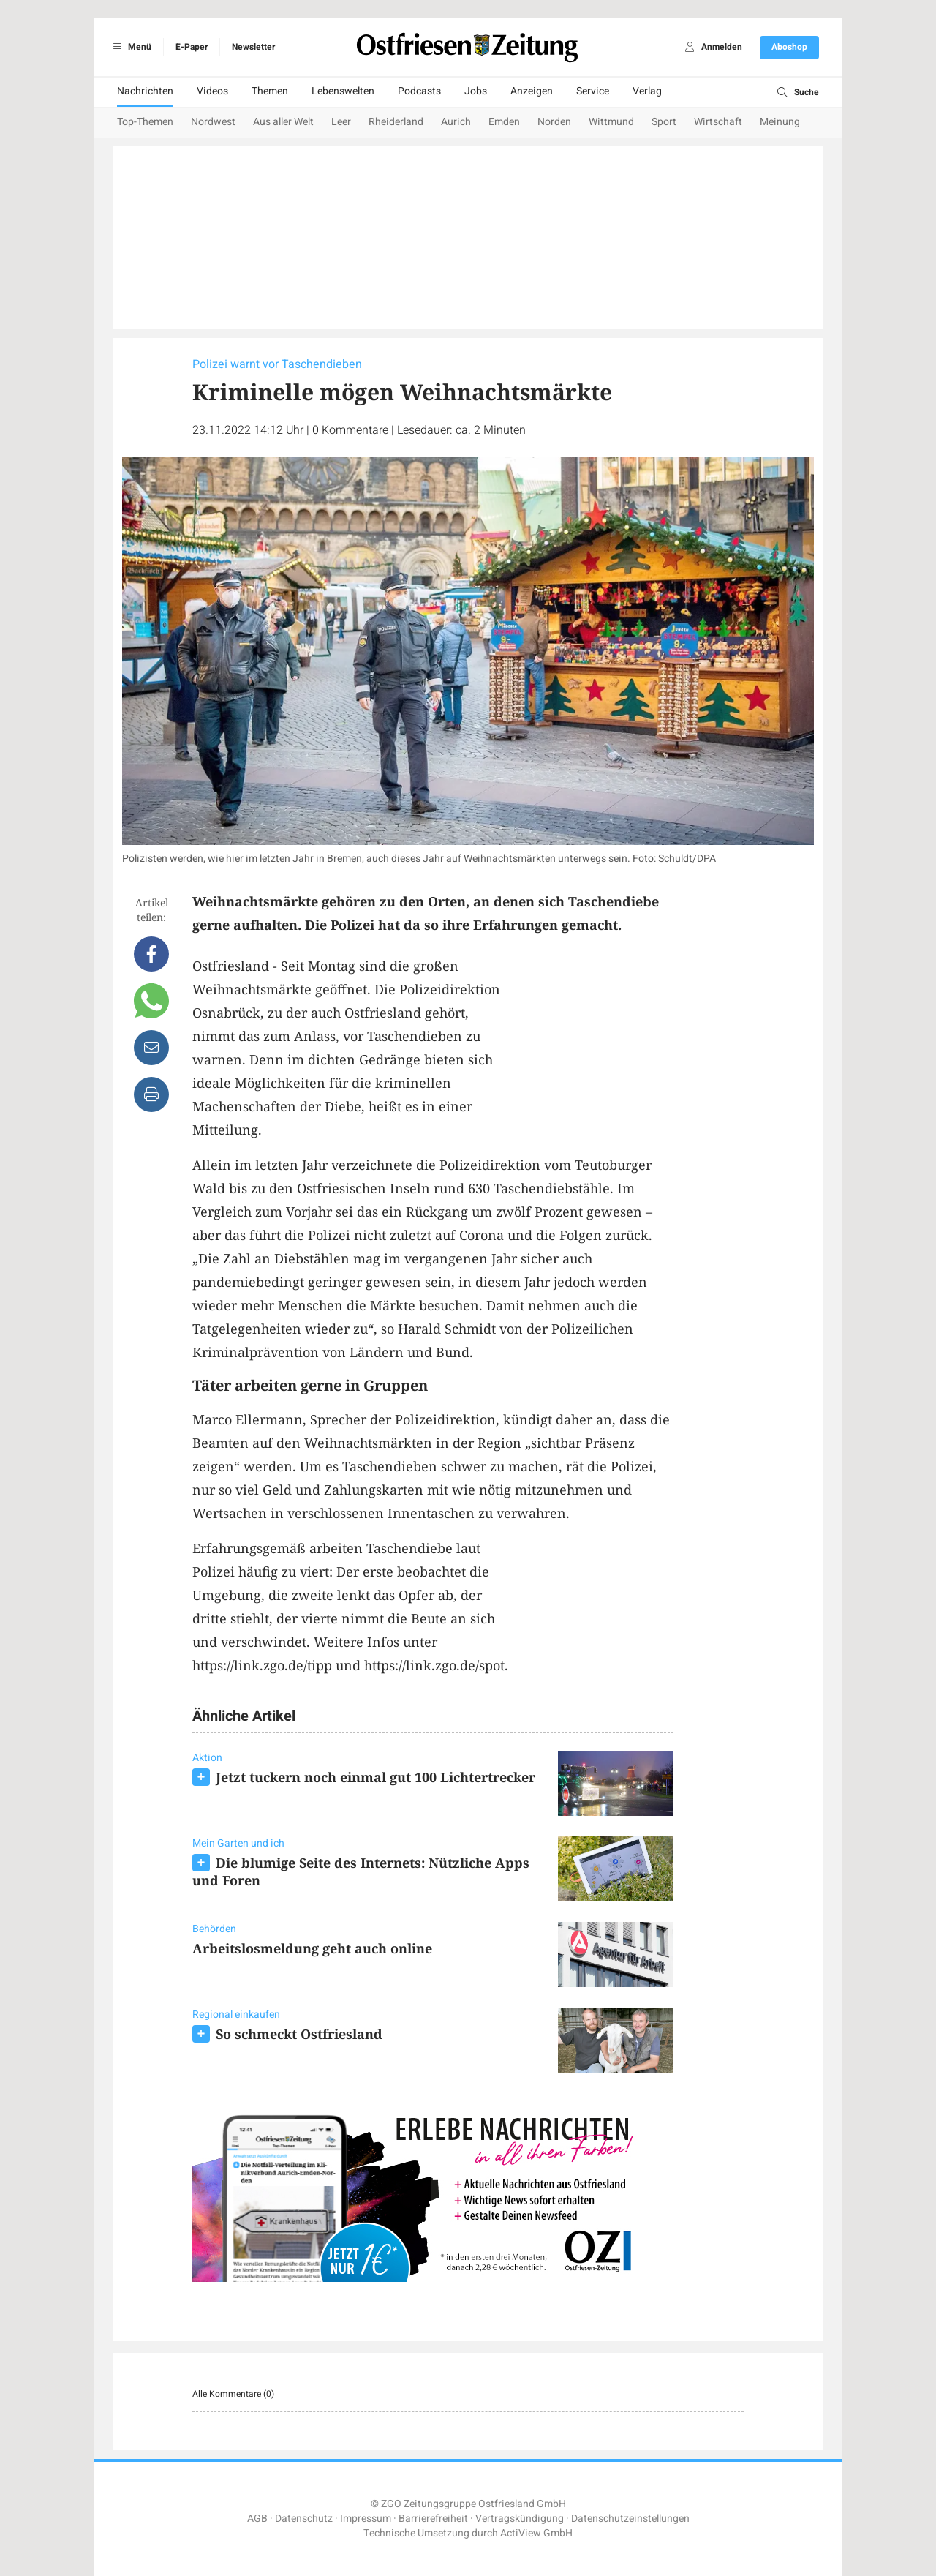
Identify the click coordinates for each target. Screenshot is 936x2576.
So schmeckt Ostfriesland (299, 2034)
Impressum (365, 2518)
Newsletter (253, 47)
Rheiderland (396, 121)
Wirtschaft (718, 121)
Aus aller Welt (283, 121)
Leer (341, 121)
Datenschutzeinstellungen (630, 2518)
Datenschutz (304, 2518)
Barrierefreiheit (433, 2518)
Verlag (647, 91)
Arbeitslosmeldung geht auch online (312, 1948)
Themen (270, 91)
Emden (504, 121)
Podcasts (419, 91)
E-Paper (192, 47)
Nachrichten (145, 91)
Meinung (780, 121)
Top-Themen (145, 121)
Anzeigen (531, 91)
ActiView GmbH (536, 2533)
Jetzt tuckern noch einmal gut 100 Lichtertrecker (375, 1777)
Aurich (456, 121)
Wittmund (611, 121)
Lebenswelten (343, 91)
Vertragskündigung (519, 2518)
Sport (664, 121)
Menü (129, 47)
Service (592, 91)
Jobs (475, 91)
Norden (554, 121)
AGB (257, 2518)
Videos (212, 91)
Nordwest (213, 121)
